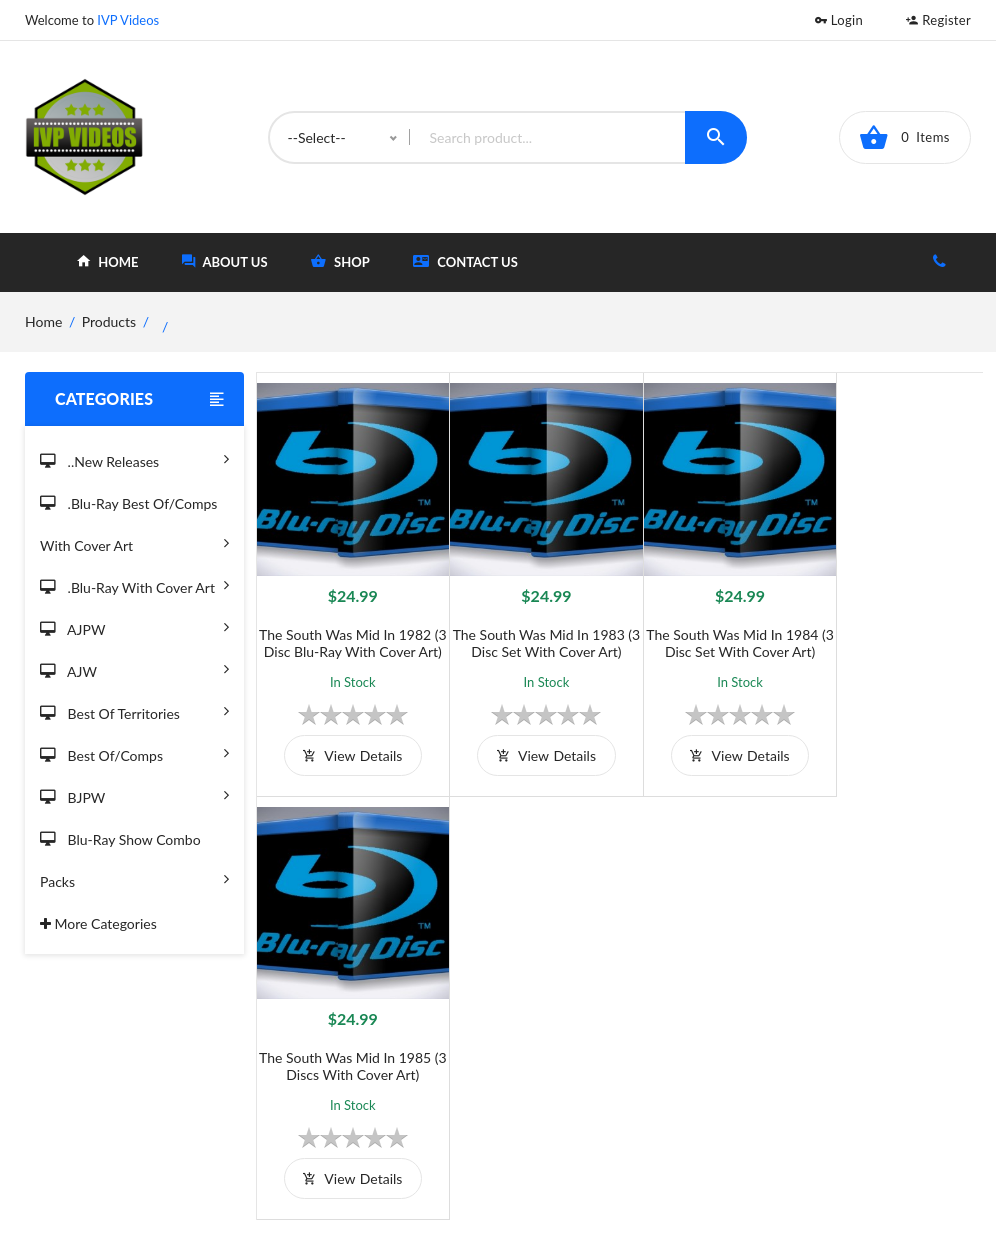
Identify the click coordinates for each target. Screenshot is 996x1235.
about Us (225, 261)
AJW (134, 668)
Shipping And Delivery (416, 1041)
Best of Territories (134, 710)
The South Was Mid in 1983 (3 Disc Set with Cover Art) (528, 631)
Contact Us (465, 261)
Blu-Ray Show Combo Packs (134, 863)
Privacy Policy (390, 1074)
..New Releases (134, 458)
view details (346, 760)
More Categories (98, 923)
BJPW (134, 794)
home (107, 261)
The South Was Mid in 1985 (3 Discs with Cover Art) (892, 631)
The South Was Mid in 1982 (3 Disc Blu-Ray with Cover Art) (347, 639)
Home (568, 1008)
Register (938, 20)
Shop (565, 1041)
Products (109, 321)
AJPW (134, 626)
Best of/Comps (134, 752)
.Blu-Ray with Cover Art (134, 584)
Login (839, 20)
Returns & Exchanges (412, 1107)
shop (340, 261)
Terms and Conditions (414, 1008)
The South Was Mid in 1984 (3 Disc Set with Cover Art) (710, 631)
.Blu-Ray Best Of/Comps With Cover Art (134, 527)
